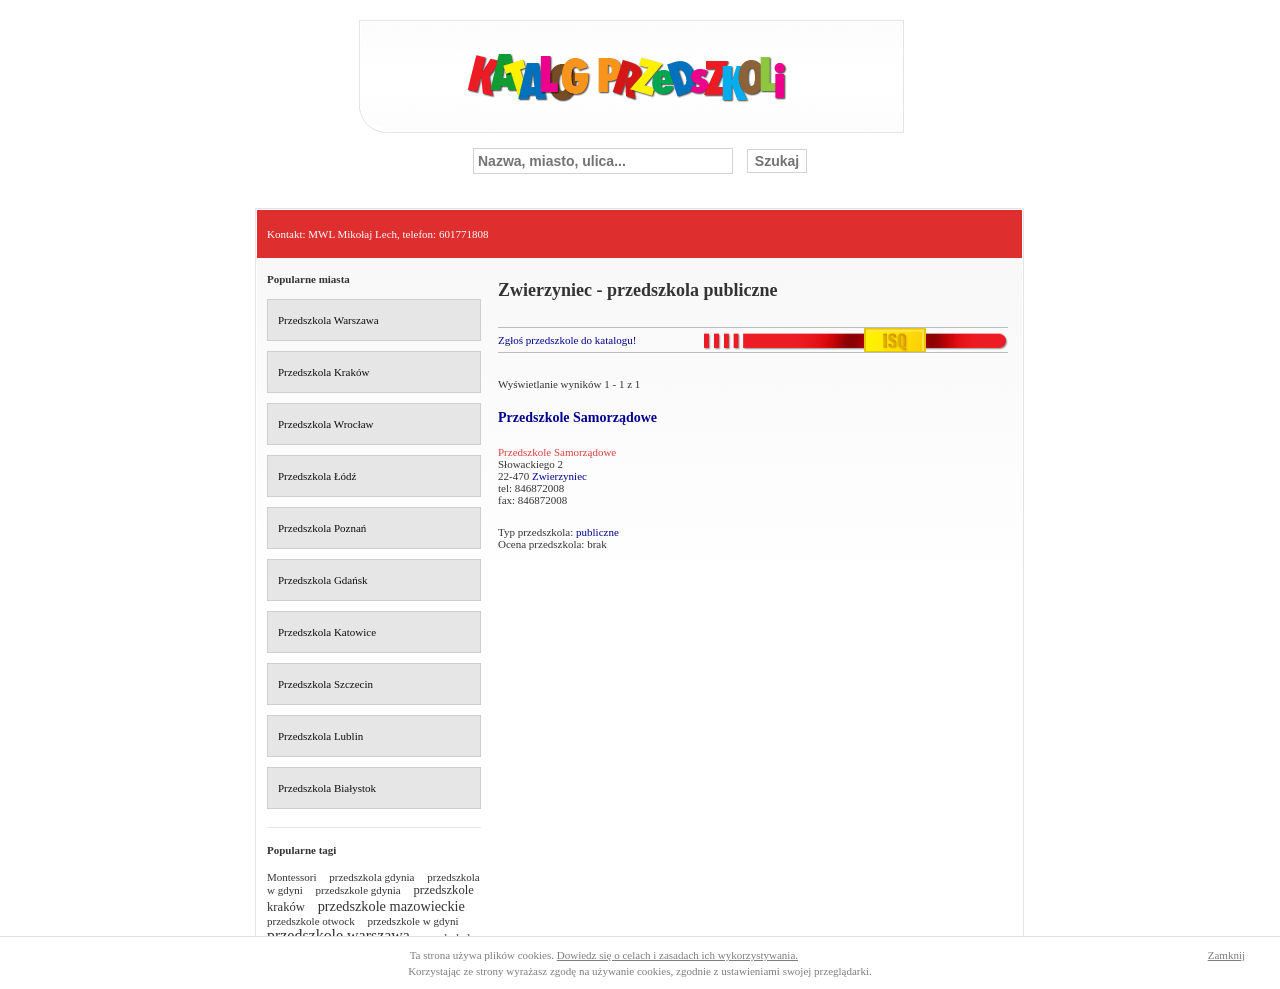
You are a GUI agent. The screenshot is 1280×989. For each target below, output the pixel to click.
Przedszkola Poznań (322, 528)
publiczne (597, 532)
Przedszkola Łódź (317, 476)
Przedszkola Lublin (320, 736)
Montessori (292, 877)
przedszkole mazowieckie (391, 906)
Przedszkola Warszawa (328, 320)
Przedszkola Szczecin (325, 684)
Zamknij (1226, 955)
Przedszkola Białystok (327, 788)
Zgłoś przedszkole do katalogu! (567, 340)
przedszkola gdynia (371, 877)
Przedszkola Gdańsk (323, 580)
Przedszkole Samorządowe (577, 417)
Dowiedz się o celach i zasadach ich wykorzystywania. (677, 955)
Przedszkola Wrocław (326, 424)
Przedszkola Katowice (327, 632)
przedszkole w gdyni (412, 921)
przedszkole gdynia (358, 890)
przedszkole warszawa (338, 935)
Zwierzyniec (559, 476)
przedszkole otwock (311, 921)
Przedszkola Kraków (323, 372)
